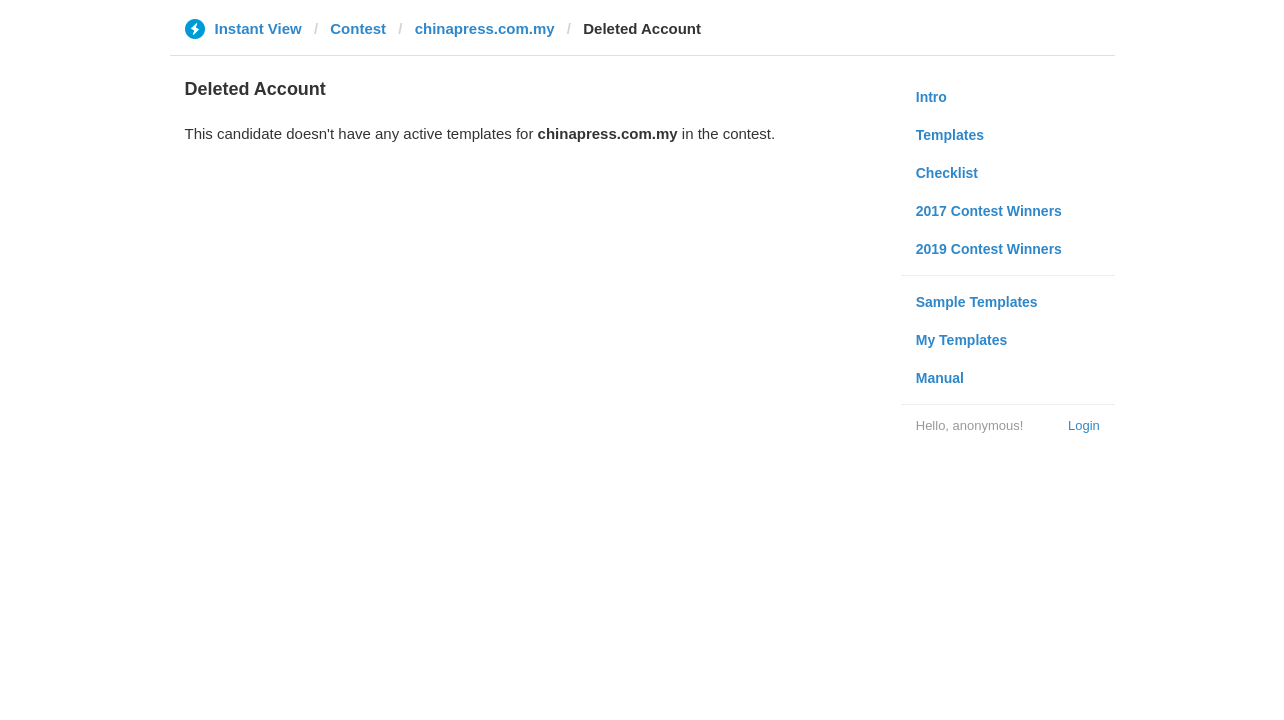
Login (1084, 425)
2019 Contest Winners (989, 249)
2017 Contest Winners (989, 211)
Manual (940, 378)
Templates (950, 135)
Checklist (947, 173)
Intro (931, 97)
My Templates (962, 340)
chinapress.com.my (485, 28)
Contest (358, 28)
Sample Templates (977, 302)
